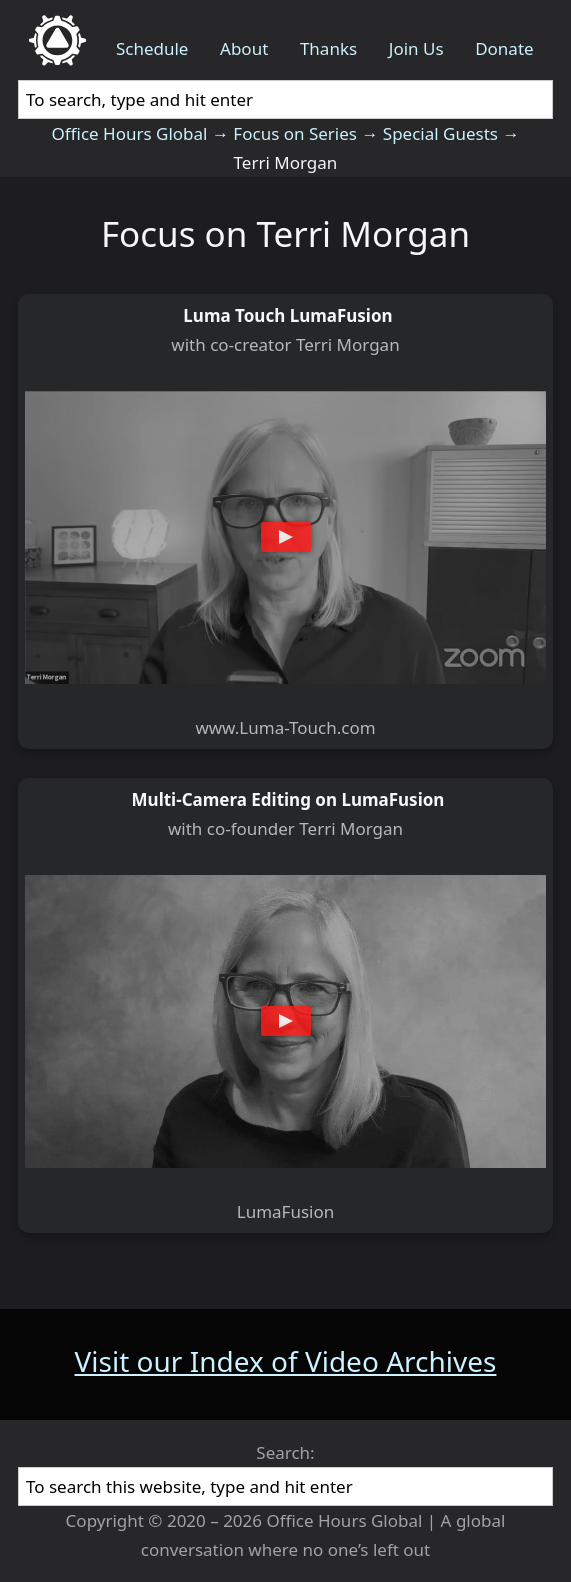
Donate (504, 48)
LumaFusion (286, 1211)
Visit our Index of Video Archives (286, 1361)
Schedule (152, 48)
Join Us (416, 48)
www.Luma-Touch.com (285, 727)
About (244, 48)
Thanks (328, 48)
